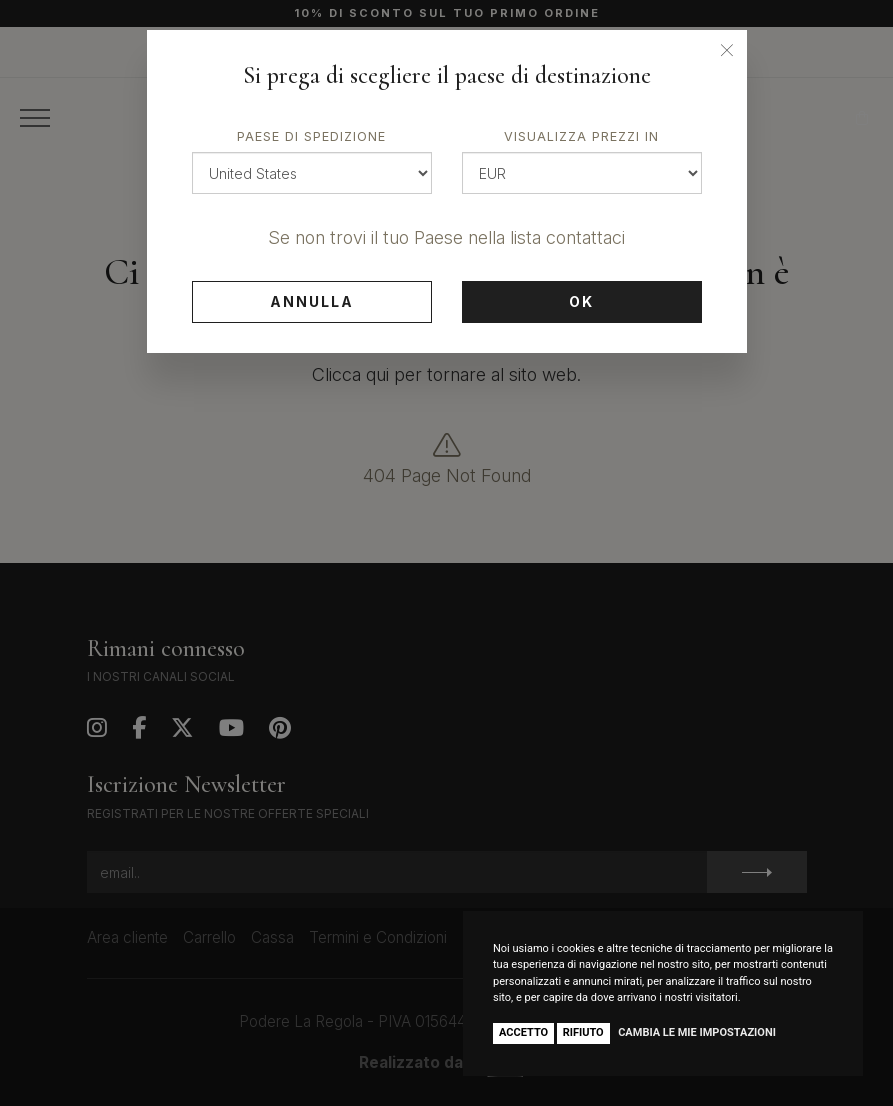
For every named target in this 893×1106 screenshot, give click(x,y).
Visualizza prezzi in (581, 136)
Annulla (312, 301)
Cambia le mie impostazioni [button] (697, 1032)
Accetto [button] (523, 1032)
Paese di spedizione (311, 136)
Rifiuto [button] (583, 1032)
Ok (581, 301)
